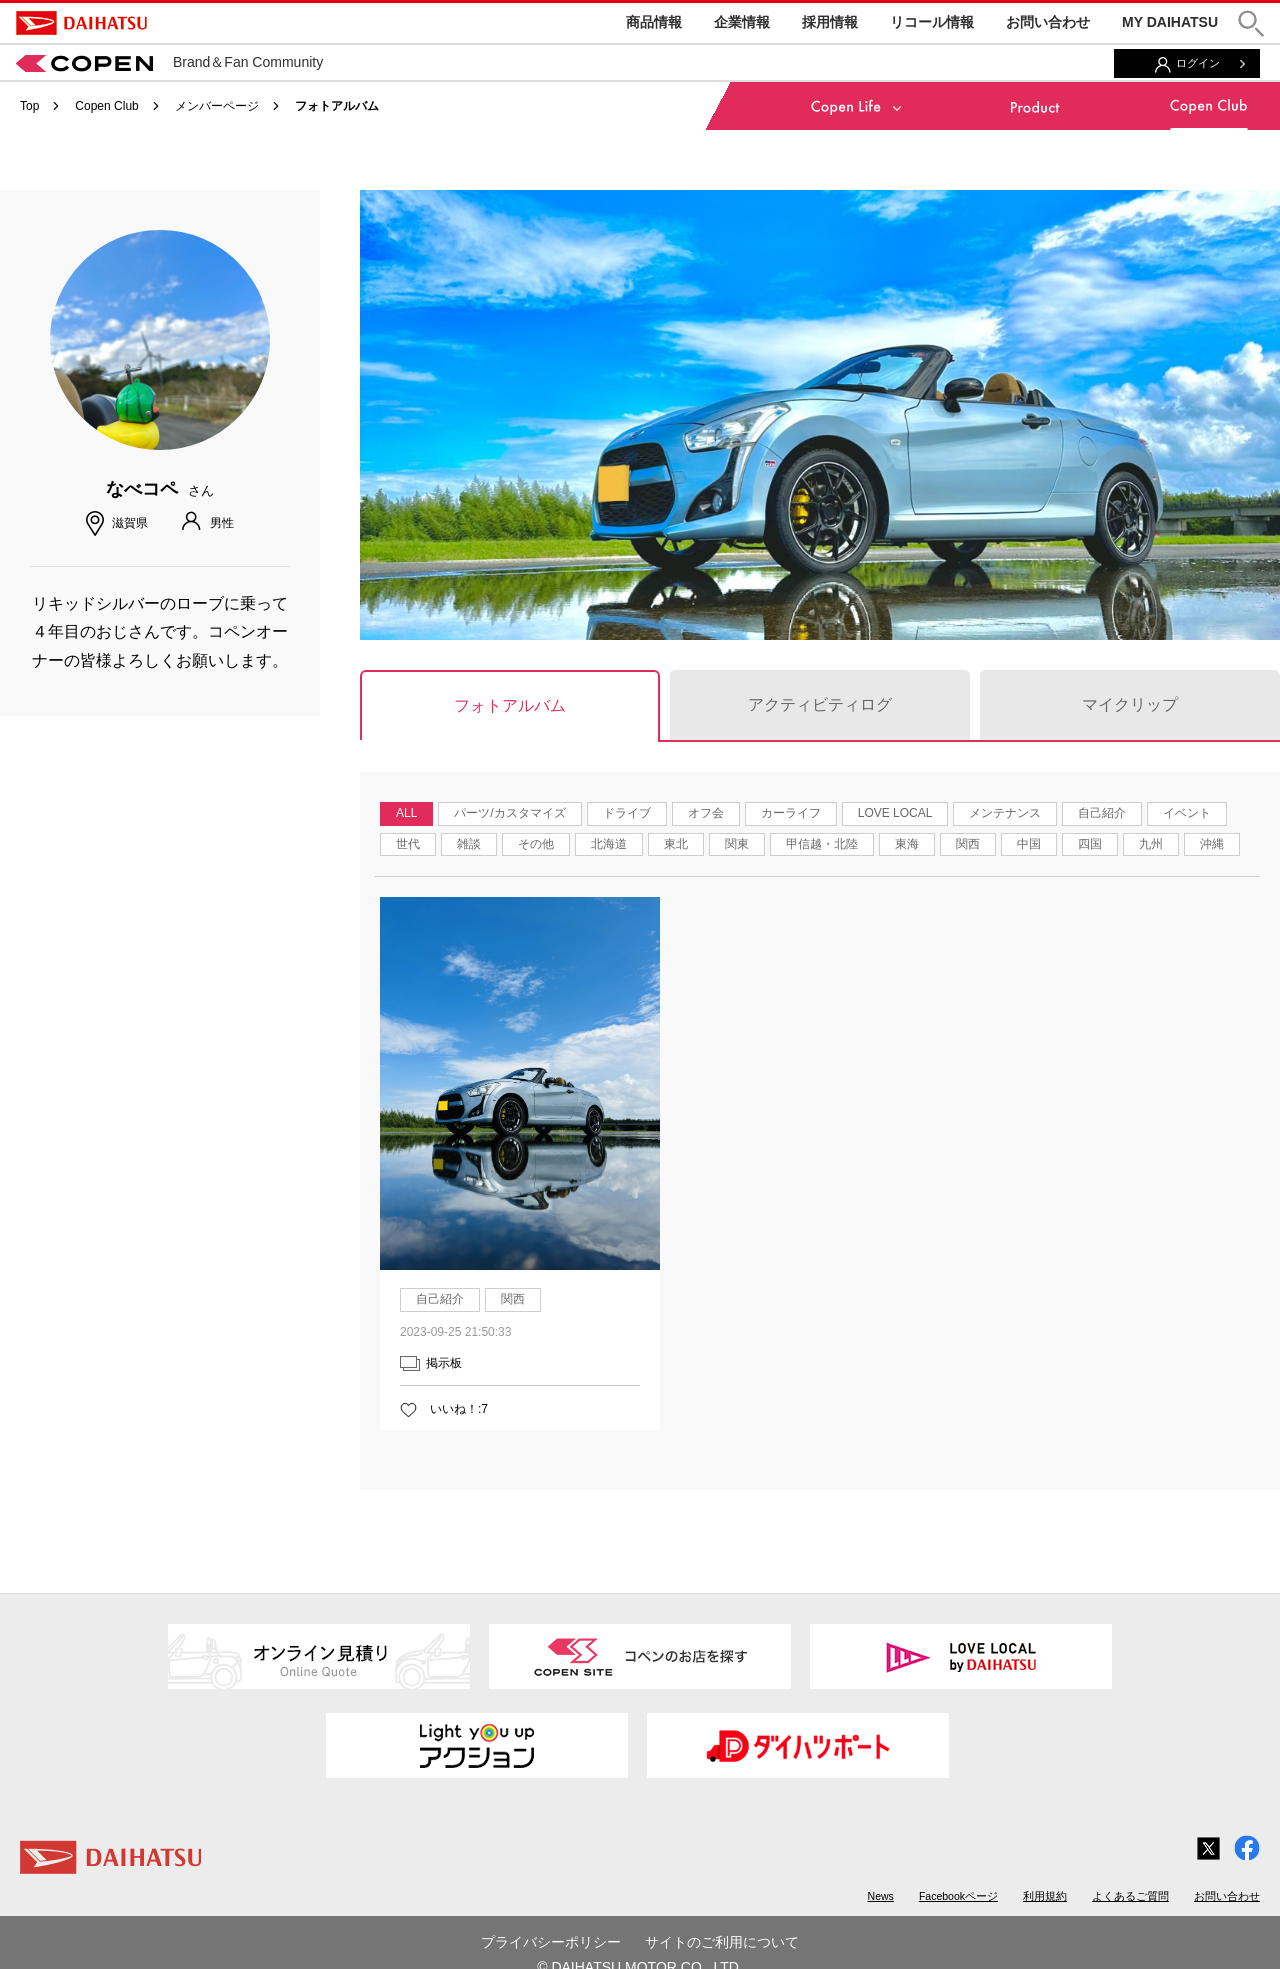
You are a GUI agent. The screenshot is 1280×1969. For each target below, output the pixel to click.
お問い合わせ (1048, 22)
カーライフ (791, 813)
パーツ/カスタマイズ (509, 813)
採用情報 (830, 22)
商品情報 (654, 22)
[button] (1251, 23)
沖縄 (1212, 844)
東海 (907, 844)
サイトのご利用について (722, 1942)
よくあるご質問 (1130, 1896)
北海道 (609, 844)
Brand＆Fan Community (169, 62)
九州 (1151, 844)
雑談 (469, 844)
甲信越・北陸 (822, 844)
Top (29, 106)
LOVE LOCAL (895, 813)
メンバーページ (217, 106)
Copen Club (106, 106)
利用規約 (1045, 1896)
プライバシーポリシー (551, 1942)
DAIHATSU (81, 23)
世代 (408, 844)
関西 (968, 844)
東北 (676, 844)
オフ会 (706, 813)
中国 (1029, 844)
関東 (737, 844)
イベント (1187, 813)
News (881, 1896)
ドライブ (627, 813)
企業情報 (742, 22)
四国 (1090, 844)
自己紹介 (1102, 813)
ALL (406, 813)
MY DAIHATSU (1170, 22)
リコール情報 (932, 22)
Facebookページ (958, 1896)
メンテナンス (1005, 813)
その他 (536, 844)
